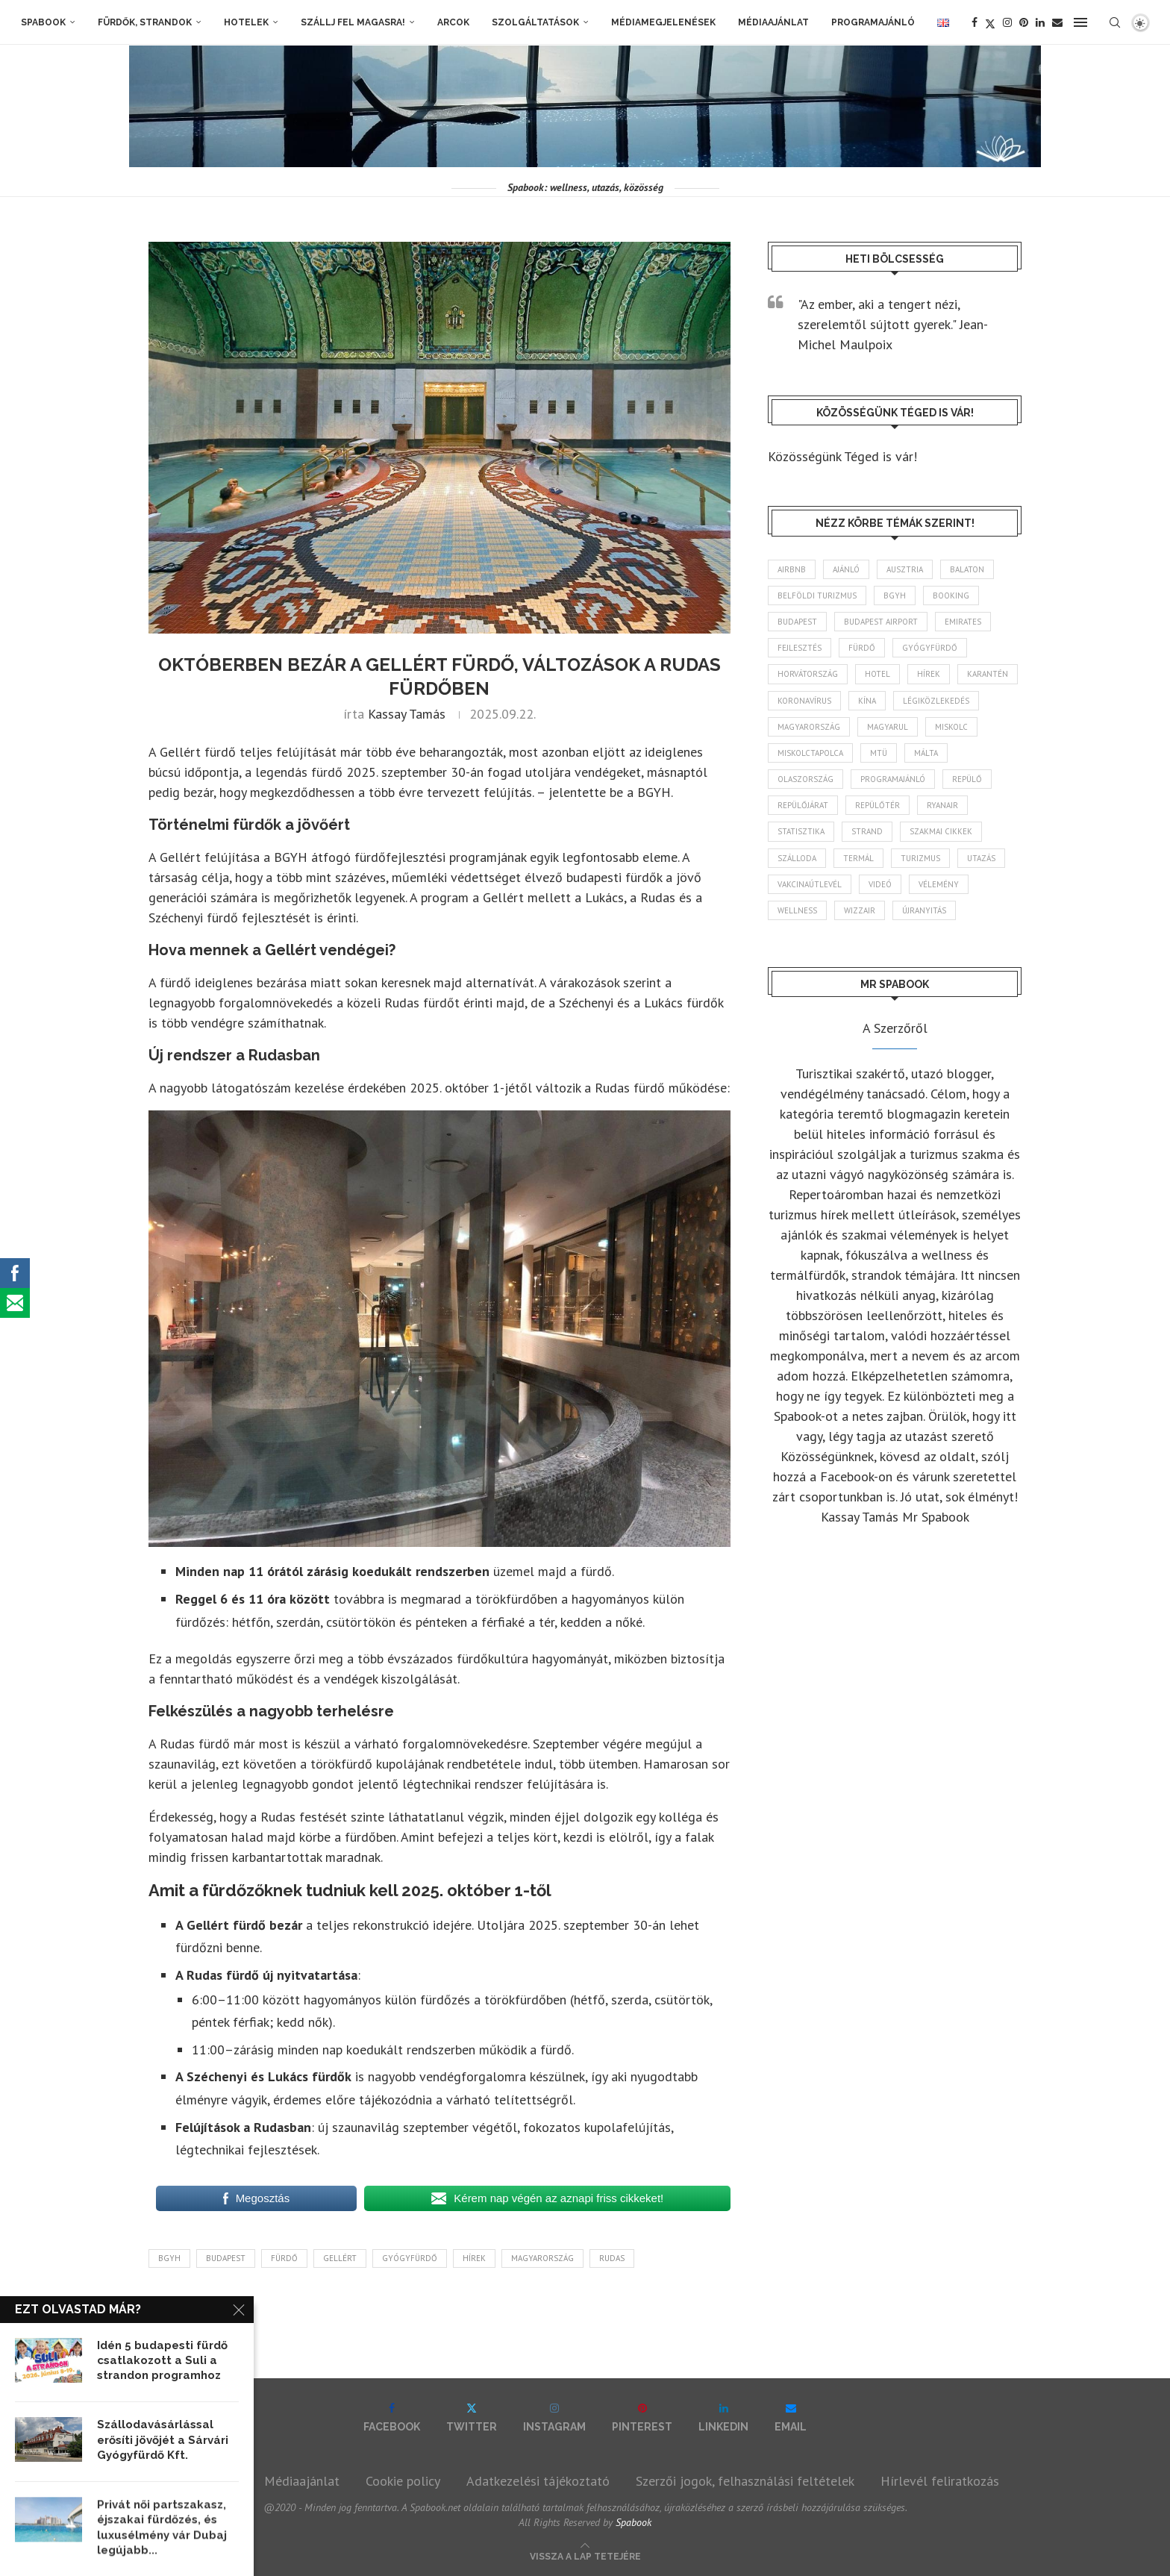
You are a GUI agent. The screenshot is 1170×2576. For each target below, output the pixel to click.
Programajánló (873, 22)
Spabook (43, 22)
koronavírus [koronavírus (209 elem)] (804, 700)
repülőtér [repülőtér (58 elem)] (877, 805)
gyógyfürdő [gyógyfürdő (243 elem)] (929, 648)
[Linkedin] (1040, 22)
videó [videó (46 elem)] (880, 884)
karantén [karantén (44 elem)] (987, 674)
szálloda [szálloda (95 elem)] (797, 858)
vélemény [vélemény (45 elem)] (939, 884)
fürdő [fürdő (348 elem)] (861, 648)
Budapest (225, 2258)
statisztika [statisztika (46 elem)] (801, 831)
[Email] (1057, 22)
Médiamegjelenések (663, 22)
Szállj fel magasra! (353, 22)
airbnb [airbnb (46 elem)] (792, 569)
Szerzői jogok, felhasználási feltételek (745, 2480)
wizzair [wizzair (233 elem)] (859, 910)
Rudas (612, 2258)
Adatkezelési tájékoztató (538, 2480)
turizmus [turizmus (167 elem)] (920, 858)
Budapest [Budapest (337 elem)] (797, 621)
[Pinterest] (1023, 22)
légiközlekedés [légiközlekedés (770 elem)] (936, 700)
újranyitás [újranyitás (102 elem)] (924, 910)
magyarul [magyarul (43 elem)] (887, 727)
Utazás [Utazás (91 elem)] (981, 858)
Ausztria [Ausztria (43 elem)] (904, 569)
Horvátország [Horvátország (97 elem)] (808, 674)
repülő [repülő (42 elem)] (967, 779)
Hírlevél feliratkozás (939, 2480)
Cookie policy (403, 2480)
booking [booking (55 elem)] (951, 595)
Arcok (453, 22)
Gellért (340, 2258)
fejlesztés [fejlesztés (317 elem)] (800, 648)
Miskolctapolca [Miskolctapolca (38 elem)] (810, 753)
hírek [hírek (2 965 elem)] (928, 674)
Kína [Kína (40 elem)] (867, 700)
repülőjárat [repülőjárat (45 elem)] (803, 805)
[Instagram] (1007, 22)
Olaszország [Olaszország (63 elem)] (805, 779)
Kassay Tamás (406, 713)
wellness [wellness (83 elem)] (797, 910)
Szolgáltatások (535, 22)
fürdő (284, 2258)
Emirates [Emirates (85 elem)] (963, 621)
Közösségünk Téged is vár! (842, 456)
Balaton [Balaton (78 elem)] (967, 569)
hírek (474, 2258)
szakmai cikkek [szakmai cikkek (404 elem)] (941, 831)
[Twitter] (990, 22)
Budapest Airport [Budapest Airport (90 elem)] (881, 621)
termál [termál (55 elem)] (858, 858)
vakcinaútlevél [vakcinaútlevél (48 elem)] (810, 884)
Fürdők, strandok (145, 22)
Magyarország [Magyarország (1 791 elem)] (809, 727)
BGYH (169, 2258)
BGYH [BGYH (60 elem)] (894, 595)
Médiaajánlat (773, 22)
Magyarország (542, 2258)
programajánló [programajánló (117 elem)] (892, 779)
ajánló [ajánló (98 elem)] (846, 569)
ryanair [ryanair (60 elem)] (942, 805)
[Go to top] (585, 2554)
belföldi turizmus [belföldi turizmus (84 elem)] (817, 595)
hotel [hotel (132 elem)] (877, 674)
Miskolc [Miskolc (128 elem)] (951, 727)
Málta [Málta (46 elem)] (926, 753)
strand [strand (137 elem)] (867, 831)
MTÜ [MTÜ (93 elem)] (878, 753)
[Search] (1114, 22)
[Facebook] (974, 22)
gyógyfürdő (409, 2258)
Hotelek (246, 22)
